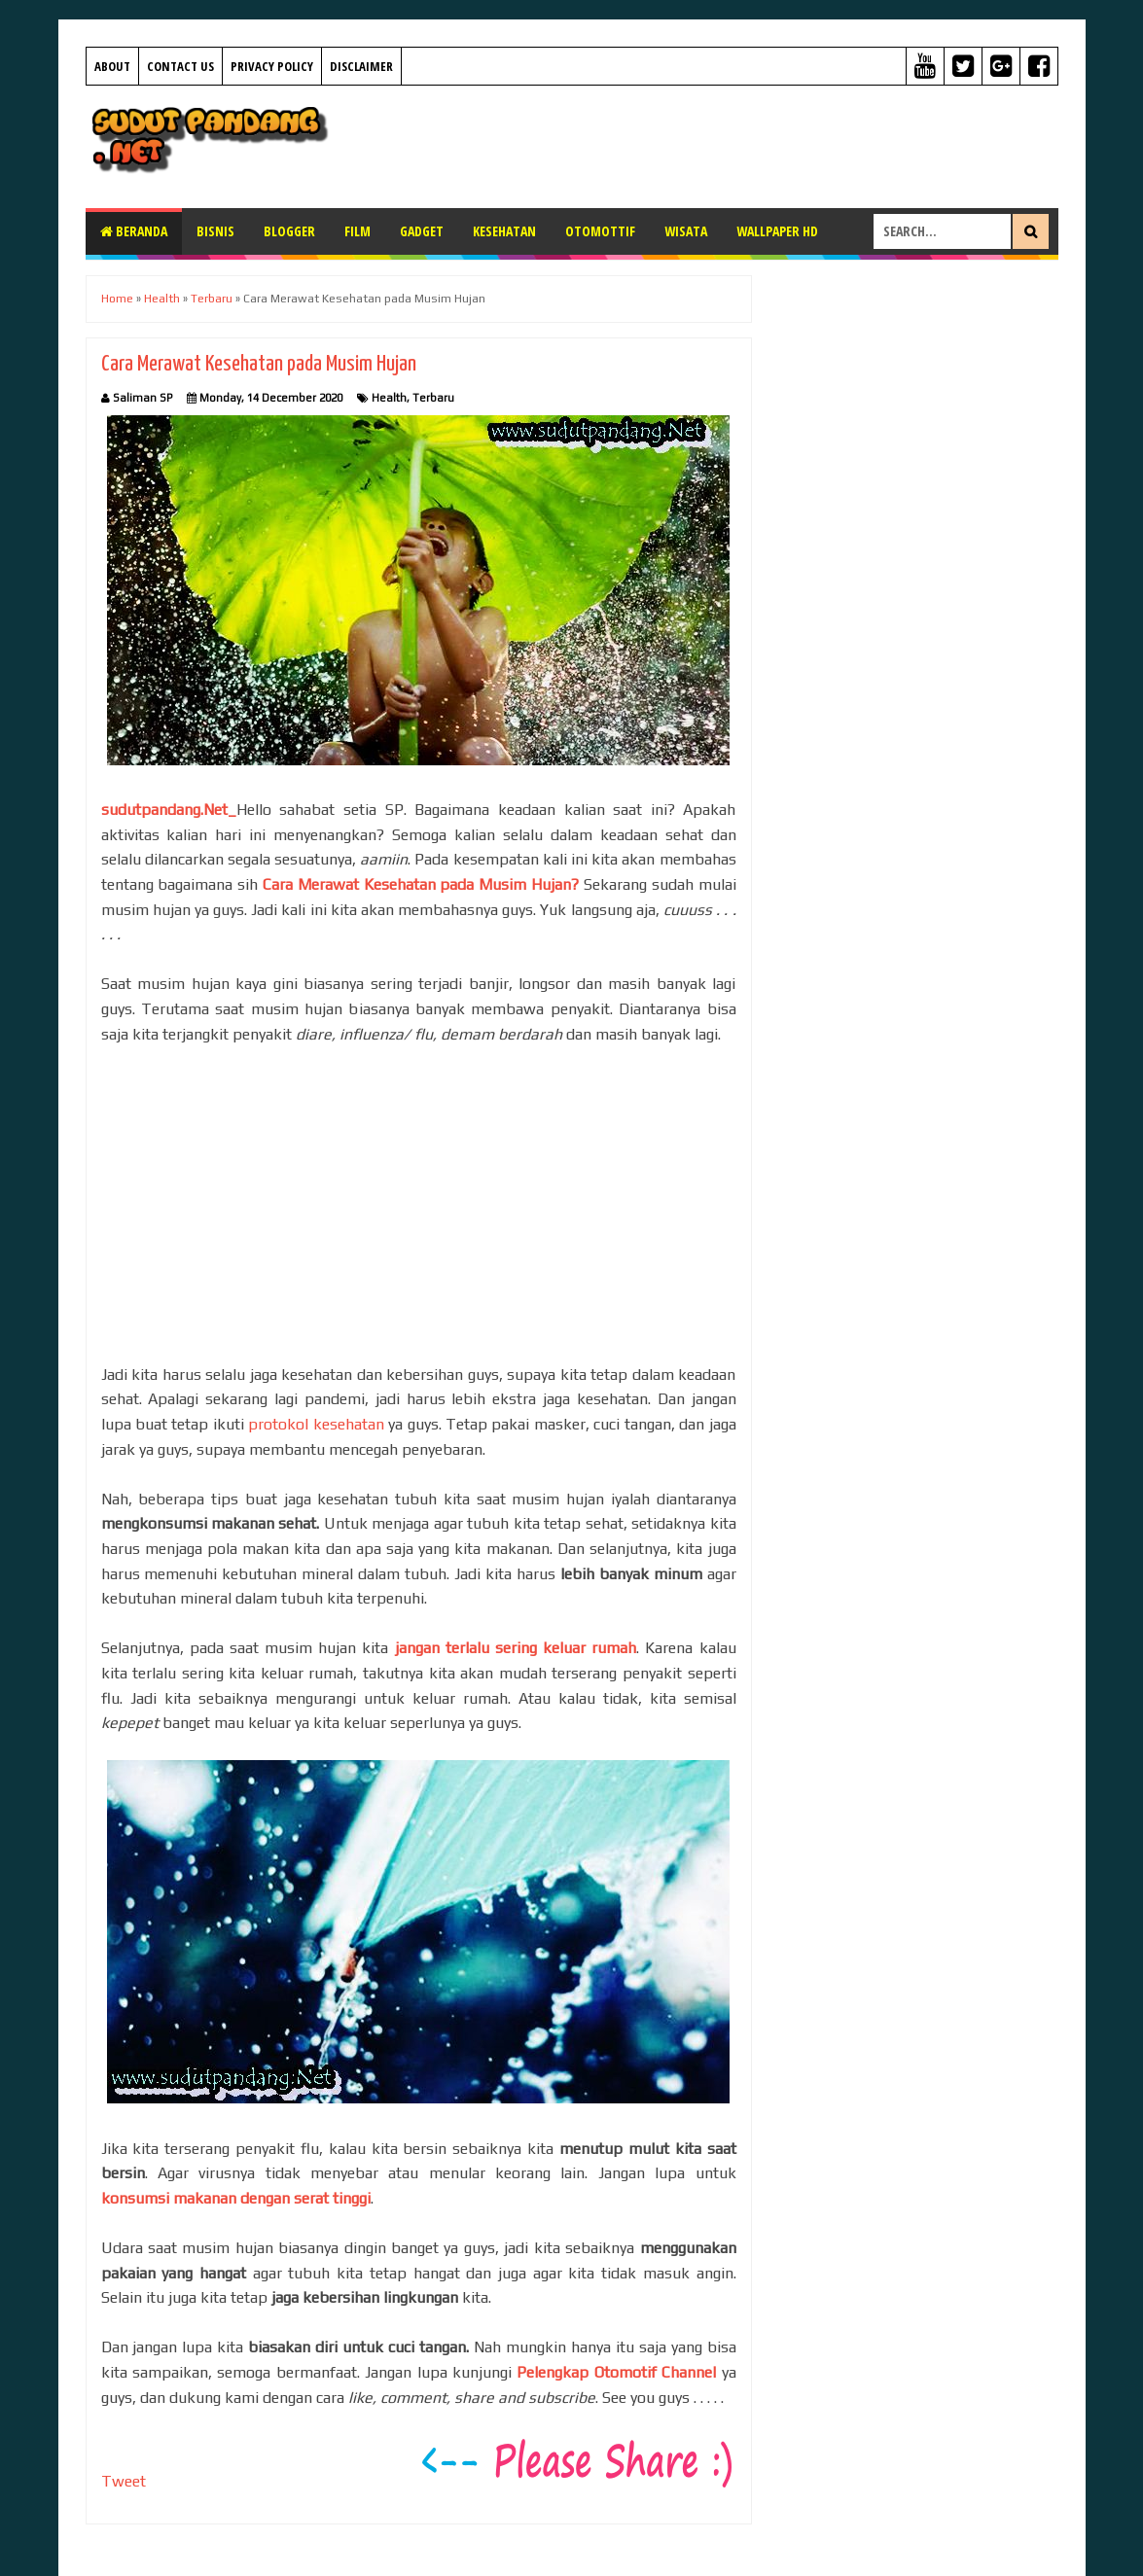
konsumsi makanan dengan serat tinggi (236, 2198)
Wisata (685, 231)
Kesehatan (504, 231)
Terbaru (433, 398)
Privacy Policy (272, 66)
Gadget (422, 231)
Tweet (123, 2481)
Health (389, 398)
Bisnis (215, 231)
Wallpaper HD (777, 231)
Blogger (289, 231)
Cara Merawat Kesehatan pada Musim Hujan (258, 364)
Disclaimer (361, 66)
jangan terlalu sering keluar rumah (516, 1648)
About (112, 66)
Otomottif (600, 231)
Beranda (133, 231)
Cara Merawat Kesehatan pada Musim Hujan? (421, 884)
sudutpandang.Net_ (168, 809)
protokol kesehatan (315, 1424)
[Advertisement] (704, 144)
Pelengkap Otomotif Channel (616, 2372)
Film (357, 231)
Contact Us (180, 66)
